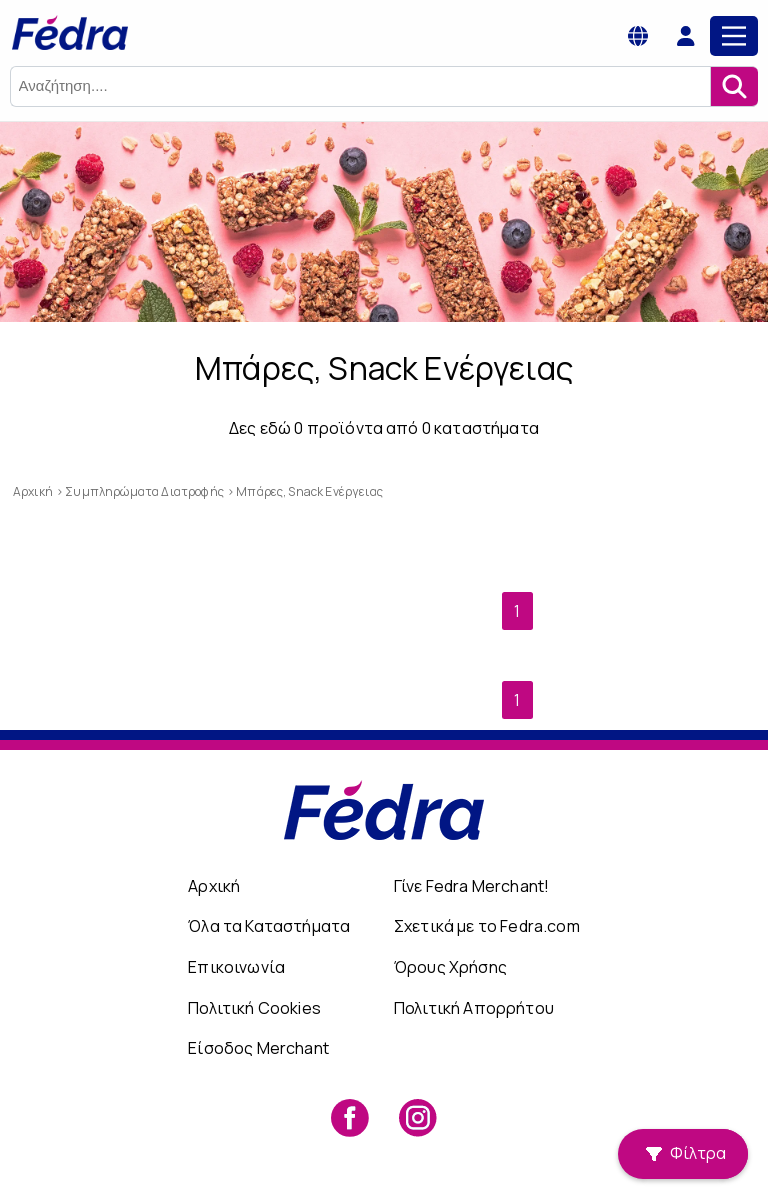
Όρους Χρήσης (450, 967)
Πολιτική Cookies (254, 1008)
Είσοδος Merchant (258, 1048)
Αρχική (214, 886)
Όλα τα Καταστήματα (269, 926)
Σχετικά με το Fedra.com (487, 926)
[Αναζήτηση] (734, 86)
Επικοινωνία (236, 967)
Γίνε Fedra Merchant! (471, 886)
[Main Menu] (734, 36)
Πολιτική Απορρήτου (474, 1008)
